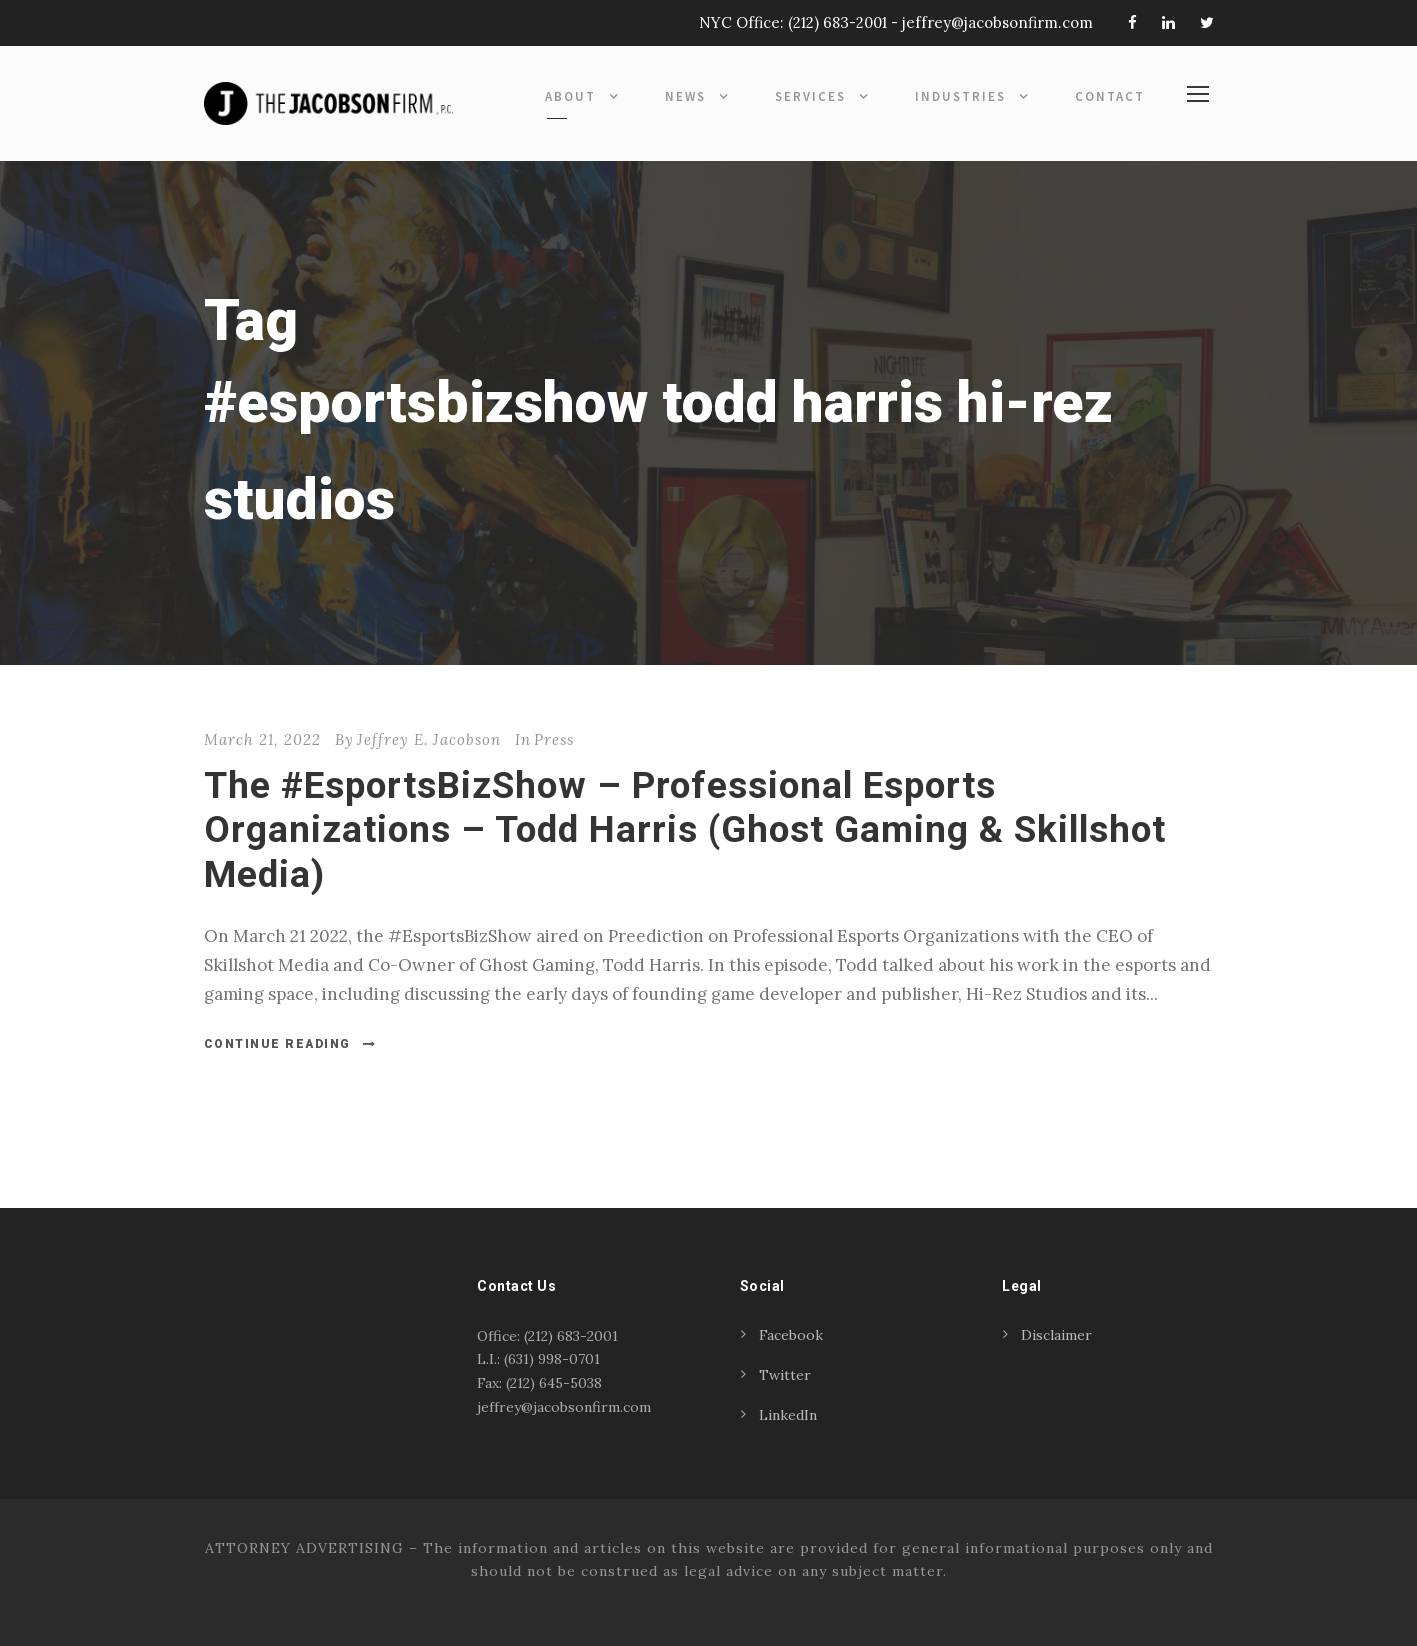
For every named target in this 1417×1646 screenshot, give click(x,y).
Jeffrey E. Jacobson (429, 739)
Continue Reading (290, 1044)
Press (554, 739)
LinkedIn (788, 1415)
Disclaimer (1056, 1335)
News (685, 96)
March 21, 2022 (262, 739)
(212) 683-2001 (837, 22)
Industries (960, 96)
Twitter (785, 1375)
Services (810, 96)
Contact (1110, 96)
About (570, 96)
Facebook (791, 1335)
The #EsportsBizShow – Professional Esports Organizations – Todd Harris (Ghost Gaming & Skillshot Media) (685, 830)
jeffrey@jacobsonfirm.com (997, 22)
